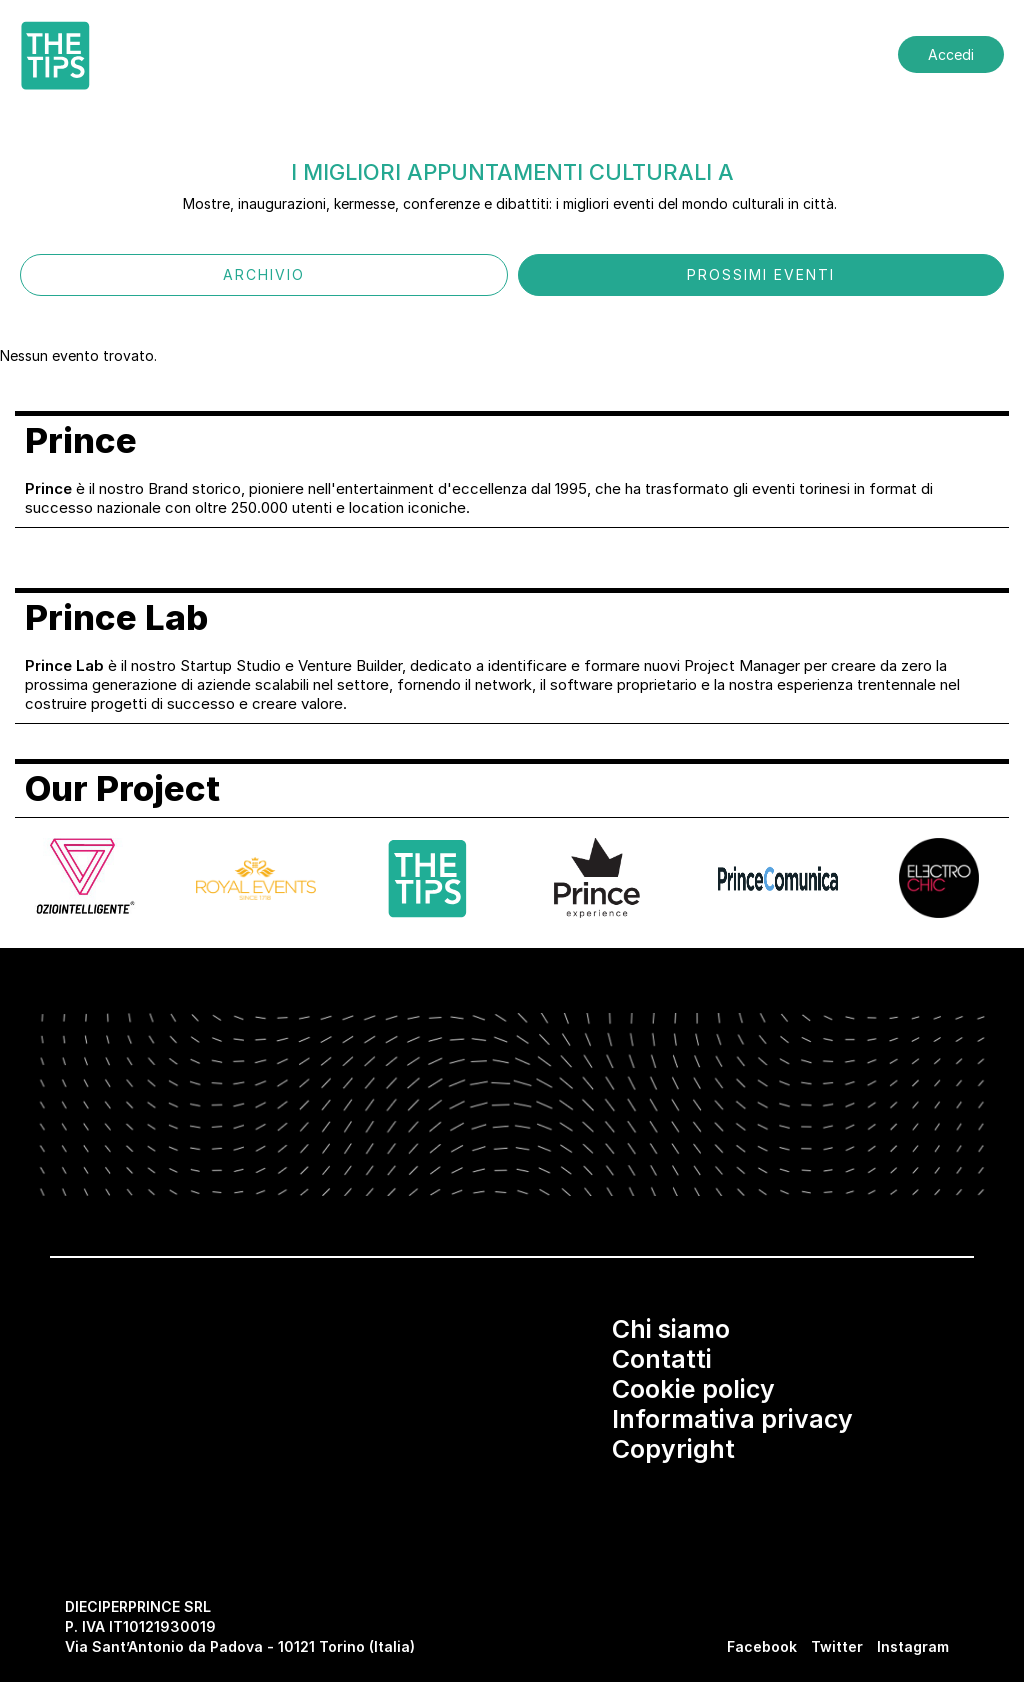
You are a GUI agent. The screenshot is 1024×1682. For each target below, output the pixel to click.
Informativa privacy (732, 1419)
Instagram (913, 1646)
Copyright (673, 1449)
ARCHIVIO (264, 274)
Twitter (837, 1646)
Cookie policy (693, 1389)
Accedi (951, 54)
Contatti (662, 1359)
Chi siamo (671, 1329)
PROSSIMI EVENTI (761, 274)
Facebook (762, 1646)
